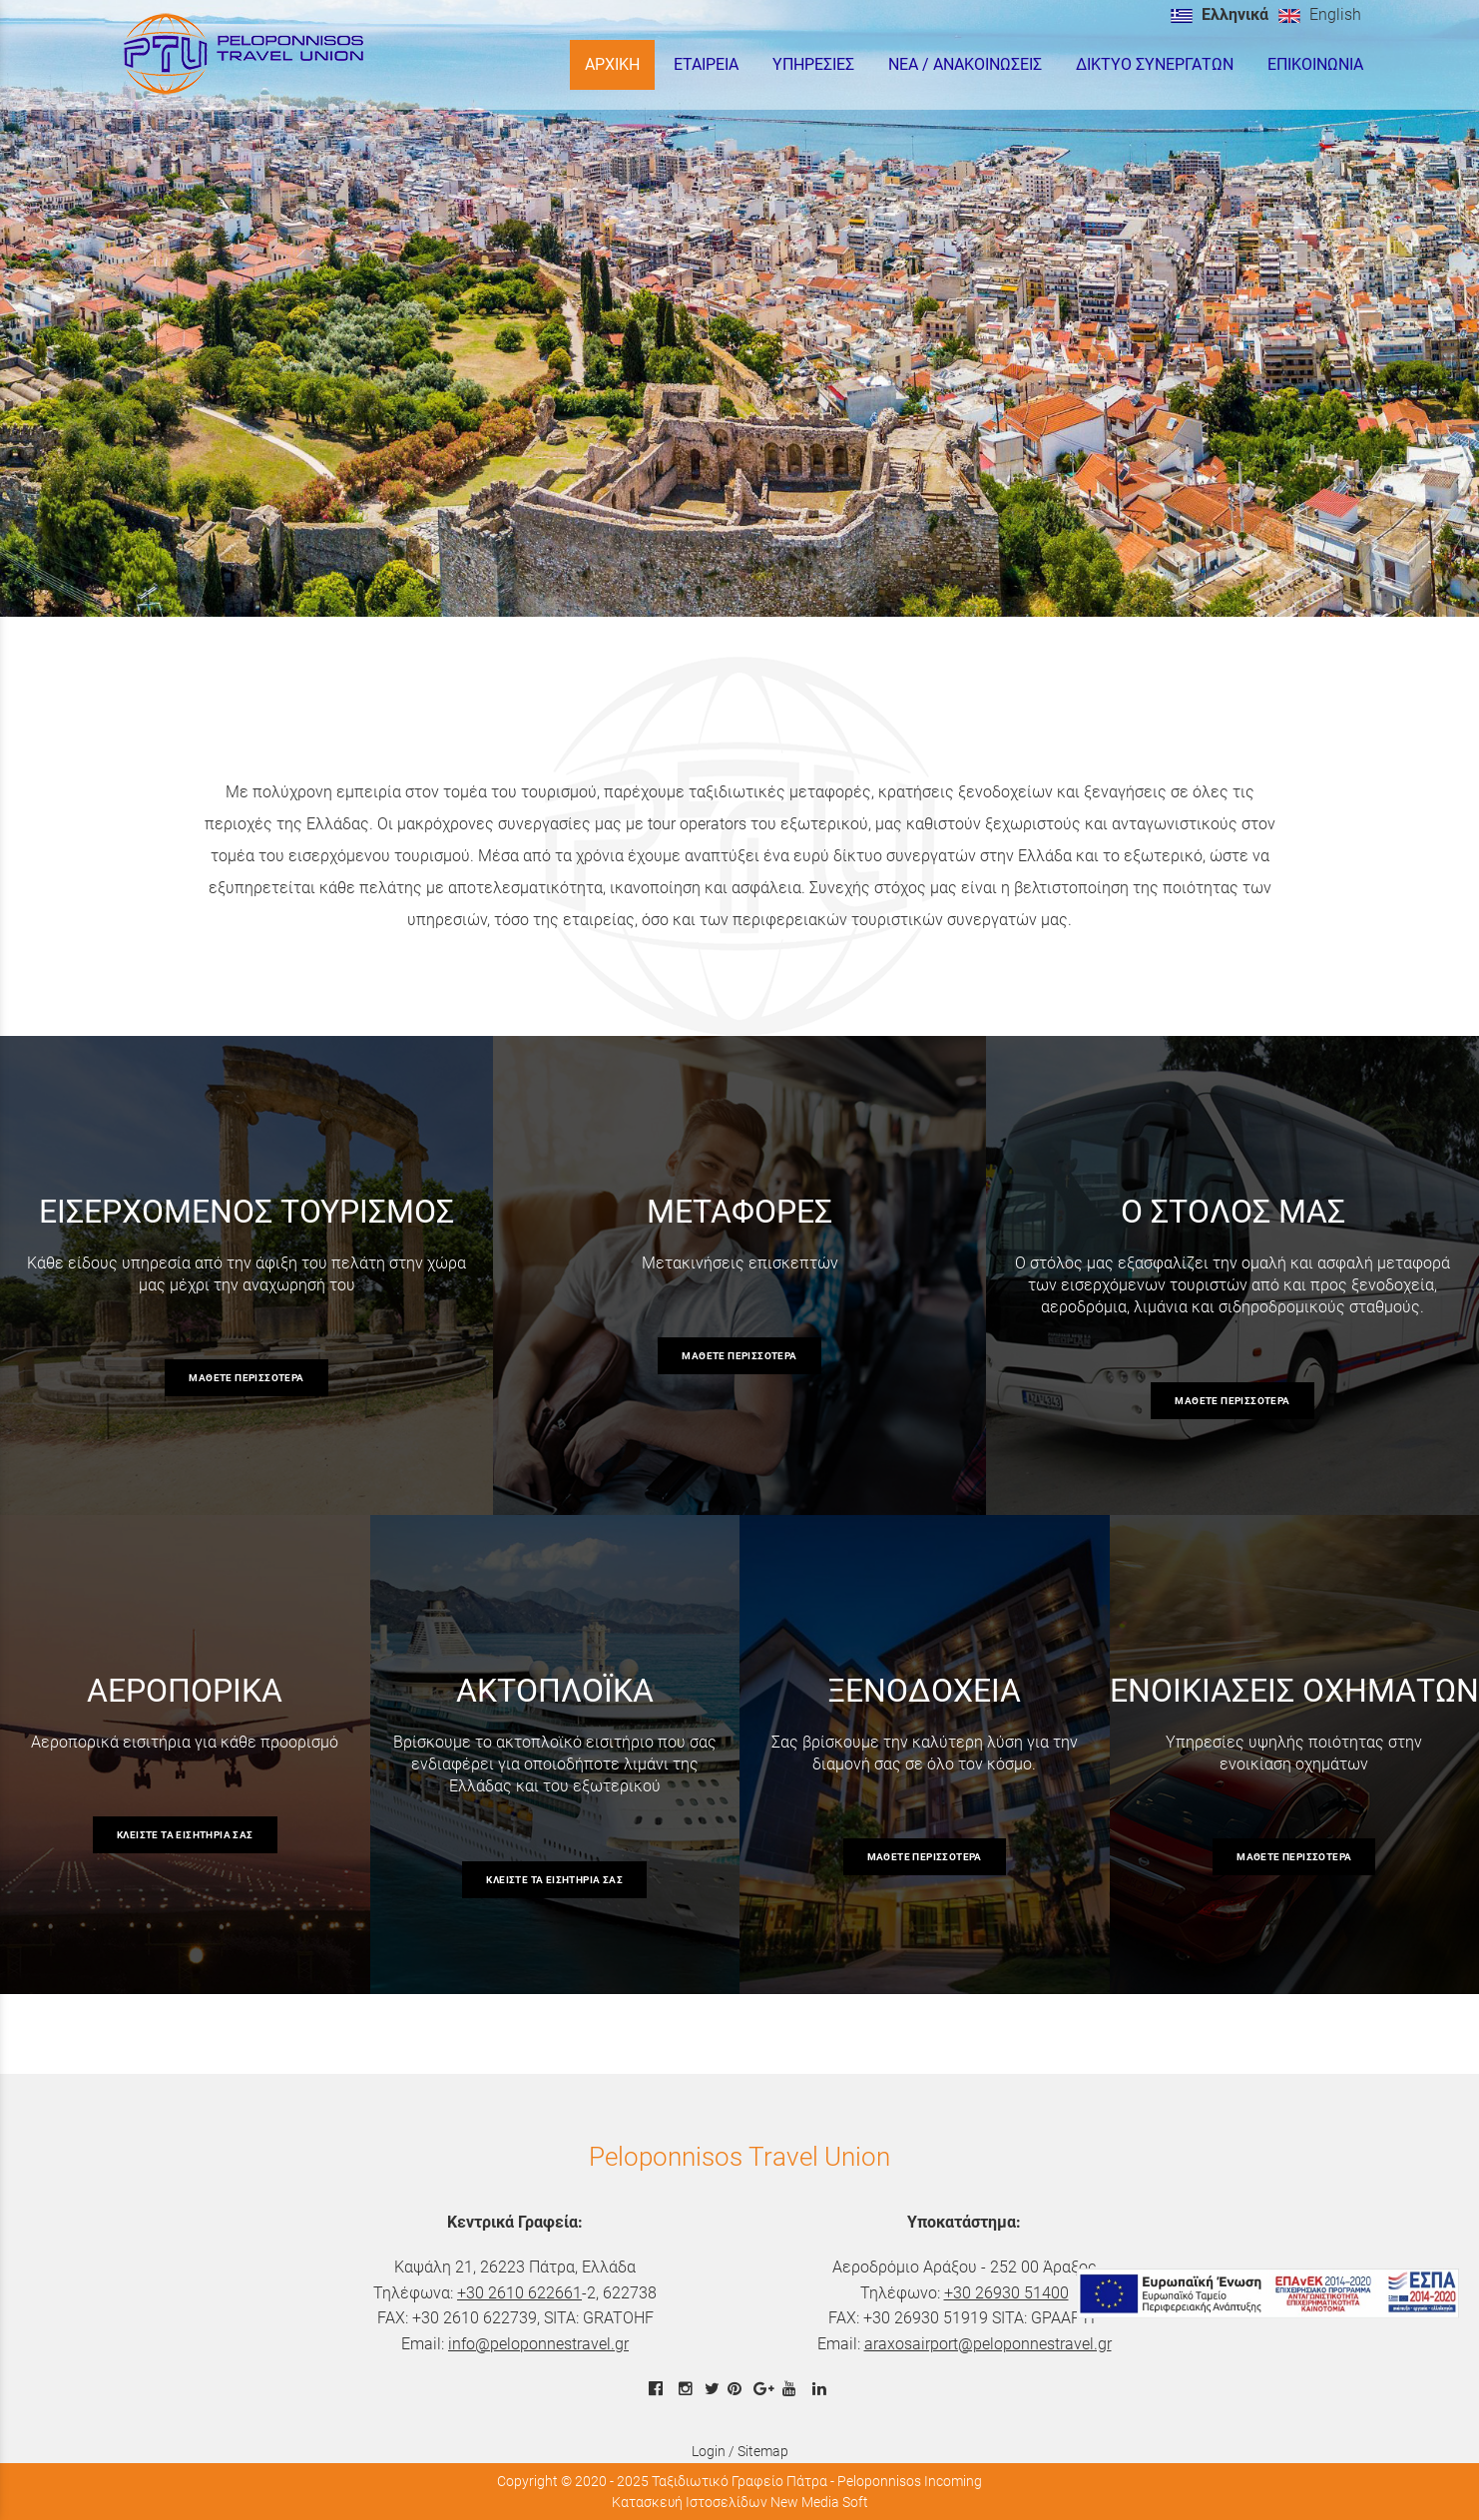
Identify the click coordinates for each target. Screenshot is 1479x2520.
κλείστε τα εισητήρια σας (185, 1834)
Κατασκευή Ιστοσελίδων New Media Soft (740, 2502)
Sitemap (763, 2451)
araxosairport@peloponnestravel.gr (988, 2343)
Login (709, 2451)
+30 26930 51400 (1006, 2292)
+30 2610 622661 (519, 2292)
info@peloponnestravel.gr (538, 2343)
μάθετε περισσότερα (246, 1377)
